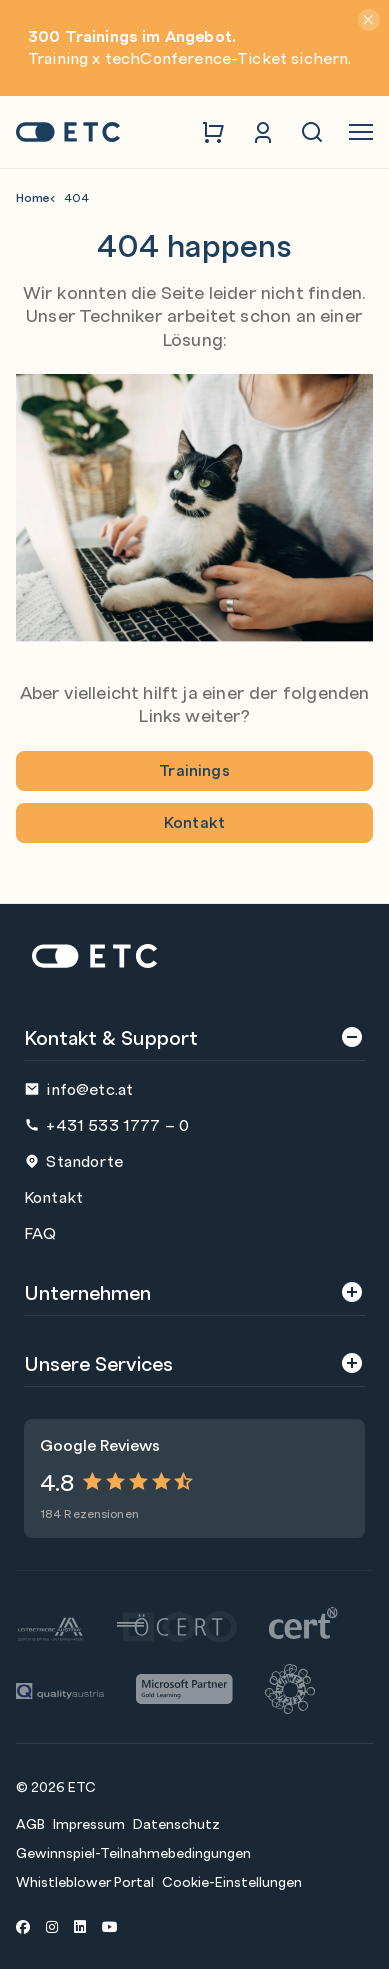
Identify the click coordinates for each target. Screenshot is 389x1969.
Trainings (194, 769)
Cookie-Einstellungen (232, 1881)
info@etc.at (78, 1088)
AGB (30, 1823)
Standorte (73, 1160)
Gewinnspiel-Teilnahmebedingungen (133, 1852)
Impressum (89, 1823)
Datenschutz (176, 1823)
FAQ (40, 1232)
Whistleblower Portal (85, 1881)
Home (33, 197)
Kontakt (194, 821)
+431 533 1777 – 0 (106, 1124)
